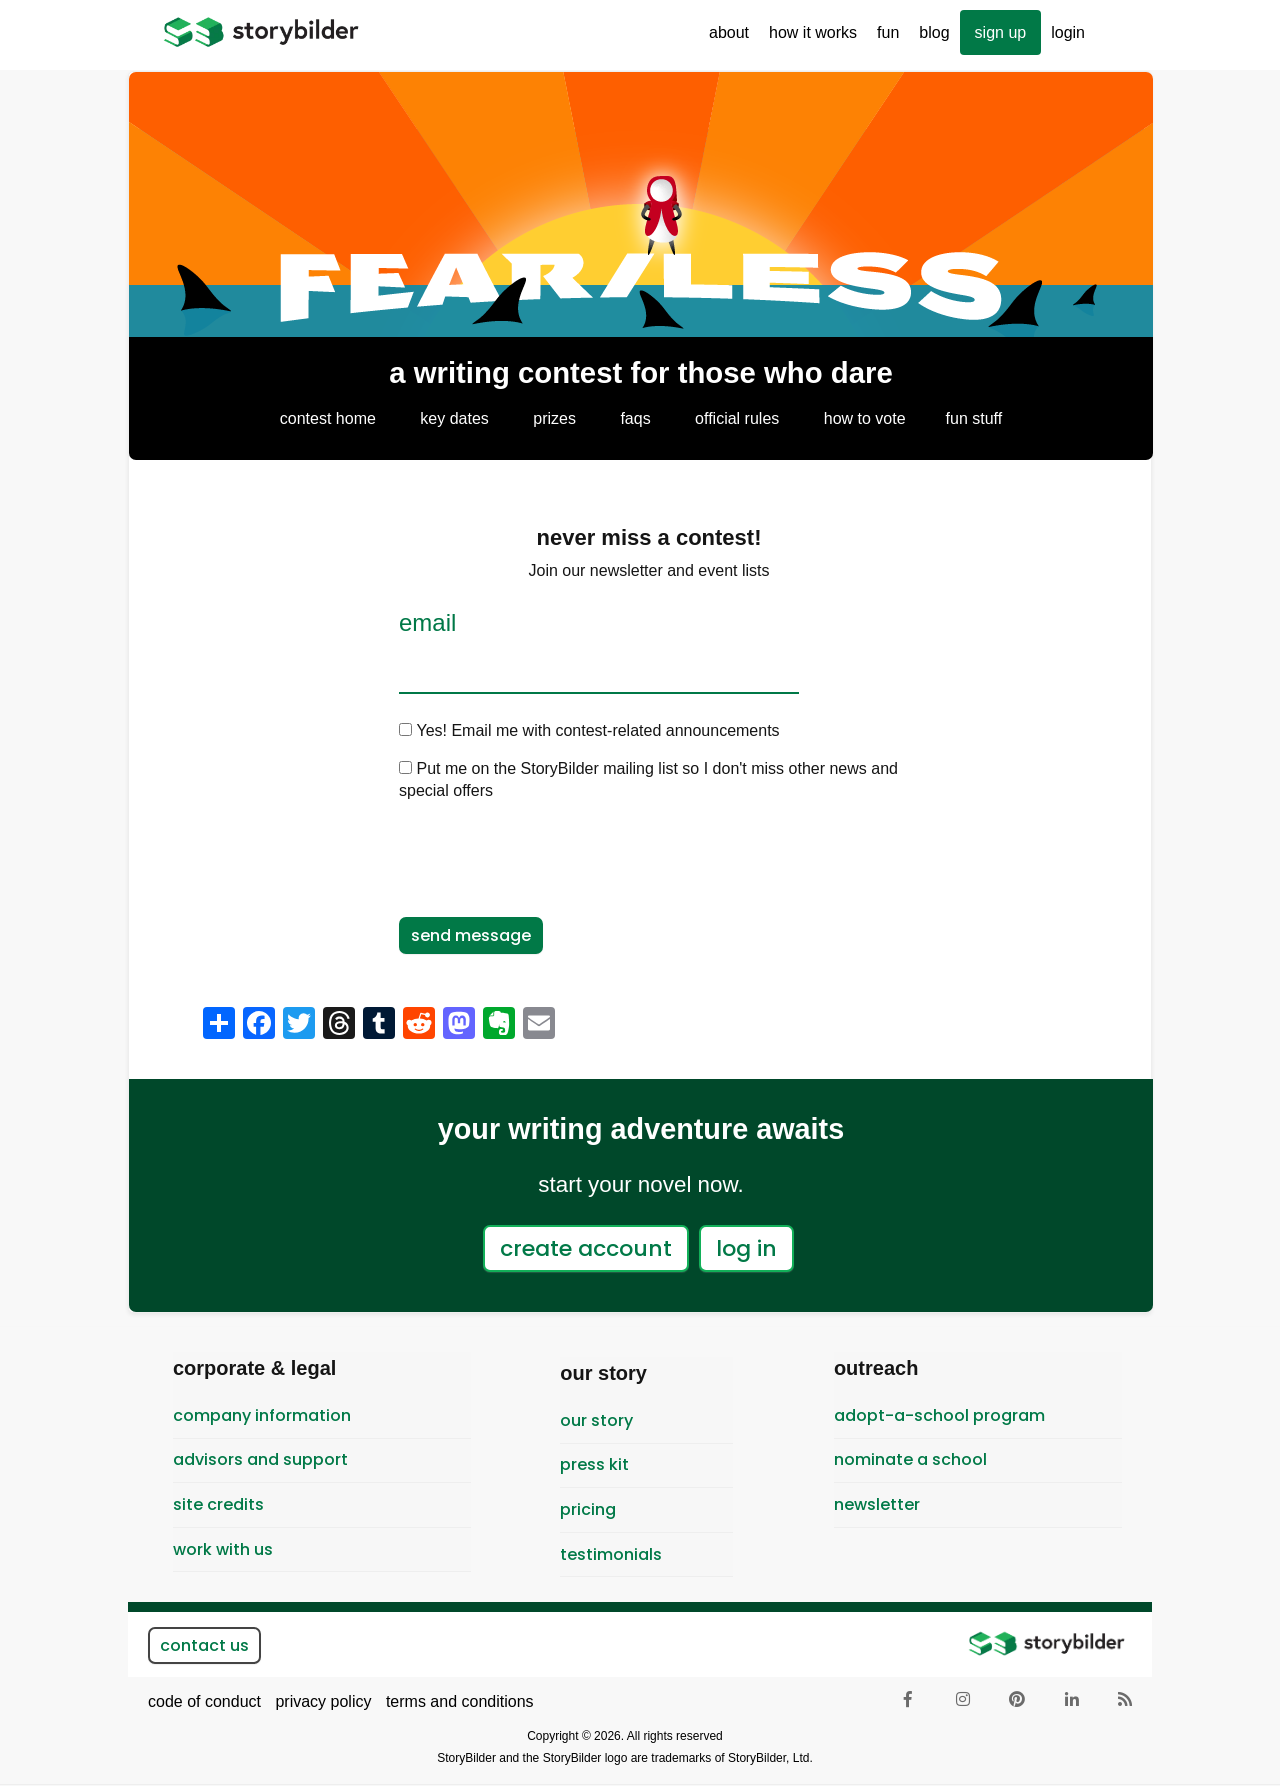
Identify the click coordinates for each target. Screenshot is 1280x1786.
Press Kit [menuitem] (594, 1464)
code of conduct (204, 1701)
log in (746, 1248)
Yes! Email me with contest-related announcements (597, 730)
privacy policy (323, 1701)
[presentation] (551, 857)
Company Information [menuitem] (262, 1415)
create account (586, 1248)
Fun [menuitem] (883, 39)
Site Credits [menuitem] (218, 1504)
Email (427, 623)
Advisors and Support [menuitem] (260, 1459)
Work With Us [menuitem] (223, 1549)
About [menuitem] (724, 39)
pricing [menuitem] (588, 1509)
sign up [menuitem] (1001, 32)
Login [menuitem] (1068, 32)
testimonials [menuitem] (611, 1554)
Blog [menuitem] (934, 32)
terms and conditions (460, 1701)
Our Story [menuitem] (596, 1420)
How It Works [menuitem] (808, 39)
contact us (204, 1645)
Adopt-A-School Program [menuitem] (939, 1415)
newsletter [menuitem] (877, 1504)
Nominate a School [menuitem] (910, 1459)
